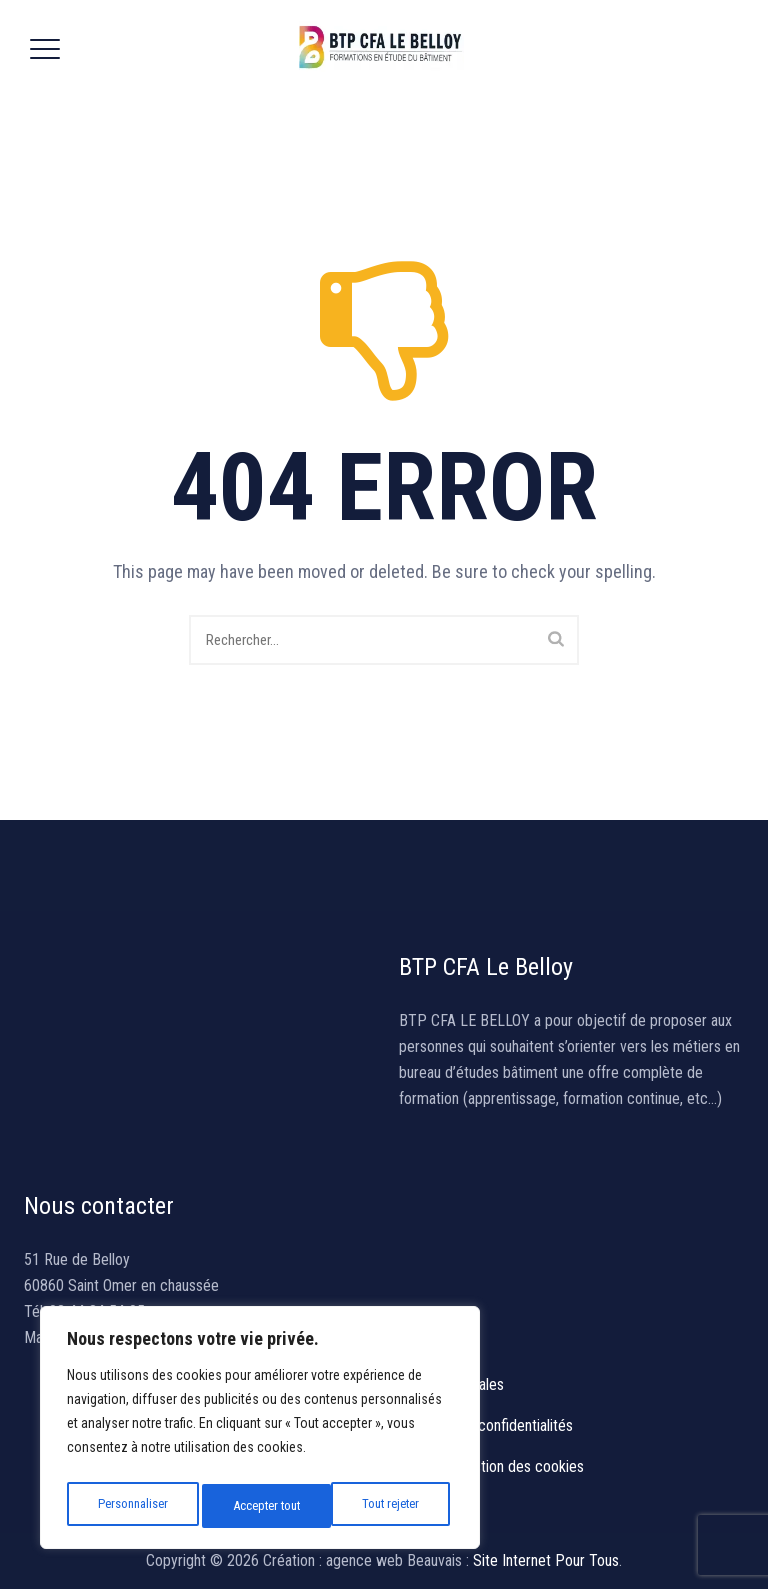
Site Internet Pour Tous (546, 1560)
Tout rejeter (261, 1506)
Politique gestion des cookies (491, 1466)
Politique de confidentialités (486, 1425)
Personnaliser (131, 1506)
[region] (260, 1432)
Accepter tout (389, 1506)
